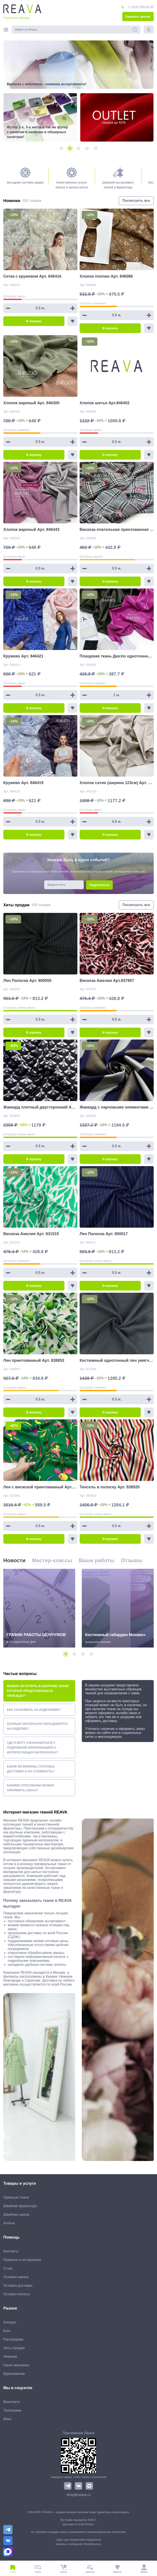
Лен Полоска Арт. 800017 (104, 1234)
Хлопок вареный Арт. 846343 (31, 529)
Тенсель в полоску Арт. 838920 (110, 1487)
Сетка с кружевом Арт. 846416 (32, 276)
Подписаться (99, 885)
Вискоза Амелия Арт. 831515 (31, 1234)
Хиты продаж (14, 2348)
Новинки (10, 2356)
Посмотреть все (136, 200)
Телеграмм (12, 2410)
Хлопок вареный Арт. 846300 (31, 403)
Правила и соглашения (22, 2260)
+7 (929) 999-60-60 (140, 7)
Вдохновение (14, 2374)
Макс (7, 2419)
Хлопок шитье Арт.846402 (105, 403)
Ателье (9, 2223)
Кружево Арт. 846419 (23, 783)
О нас (8, 2268)
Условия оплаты (16, 2294)
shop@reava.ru (78, 2495)
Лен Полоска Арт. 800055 (27, 980)
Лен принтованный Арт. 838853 (33, 1360)
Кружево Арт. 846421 (23, 656)
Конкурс (9, 2322)
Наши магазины (16, 2365)
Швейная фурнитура (20, 2206)
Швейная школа (16, 2214)
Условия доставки (18, 2285)
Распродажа (13, 2339)
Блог (7, 2331)
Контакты (10, 2251)
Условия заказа (16, 2277)
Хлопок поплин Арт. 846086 (106, 276)
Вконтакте (11, 2402)
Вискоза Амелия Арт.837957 (107, 980)
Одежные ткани (16, 2197)
